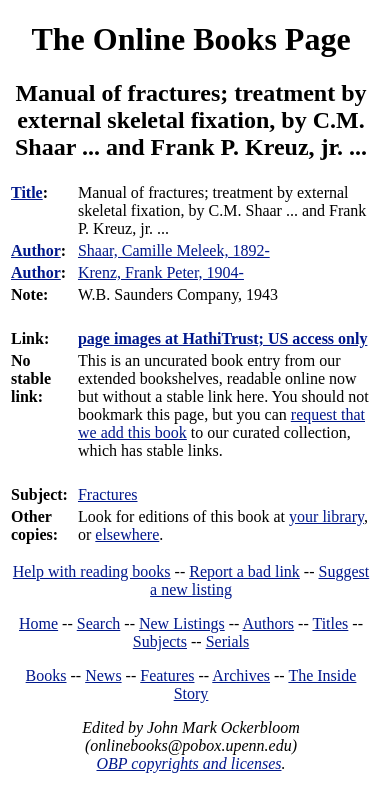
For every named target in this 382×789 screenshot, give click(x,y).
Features (167, 675)
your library (326, 516)
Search (99, 623)
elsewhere (127, 534)
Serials (228, 641)
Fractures (108, 494)
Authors (269, 623)
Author (36, 250)
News (103, 675)
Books (46, 675)
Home (38, 623)
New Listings (182, 623)
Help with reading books (92, 571)
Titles (330, 623)
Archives (241, 675)
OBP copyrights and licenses (188, 763)
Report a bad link (244, 571)
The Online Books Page (190, 39)
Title (27, 192)
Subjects (160, 641)
